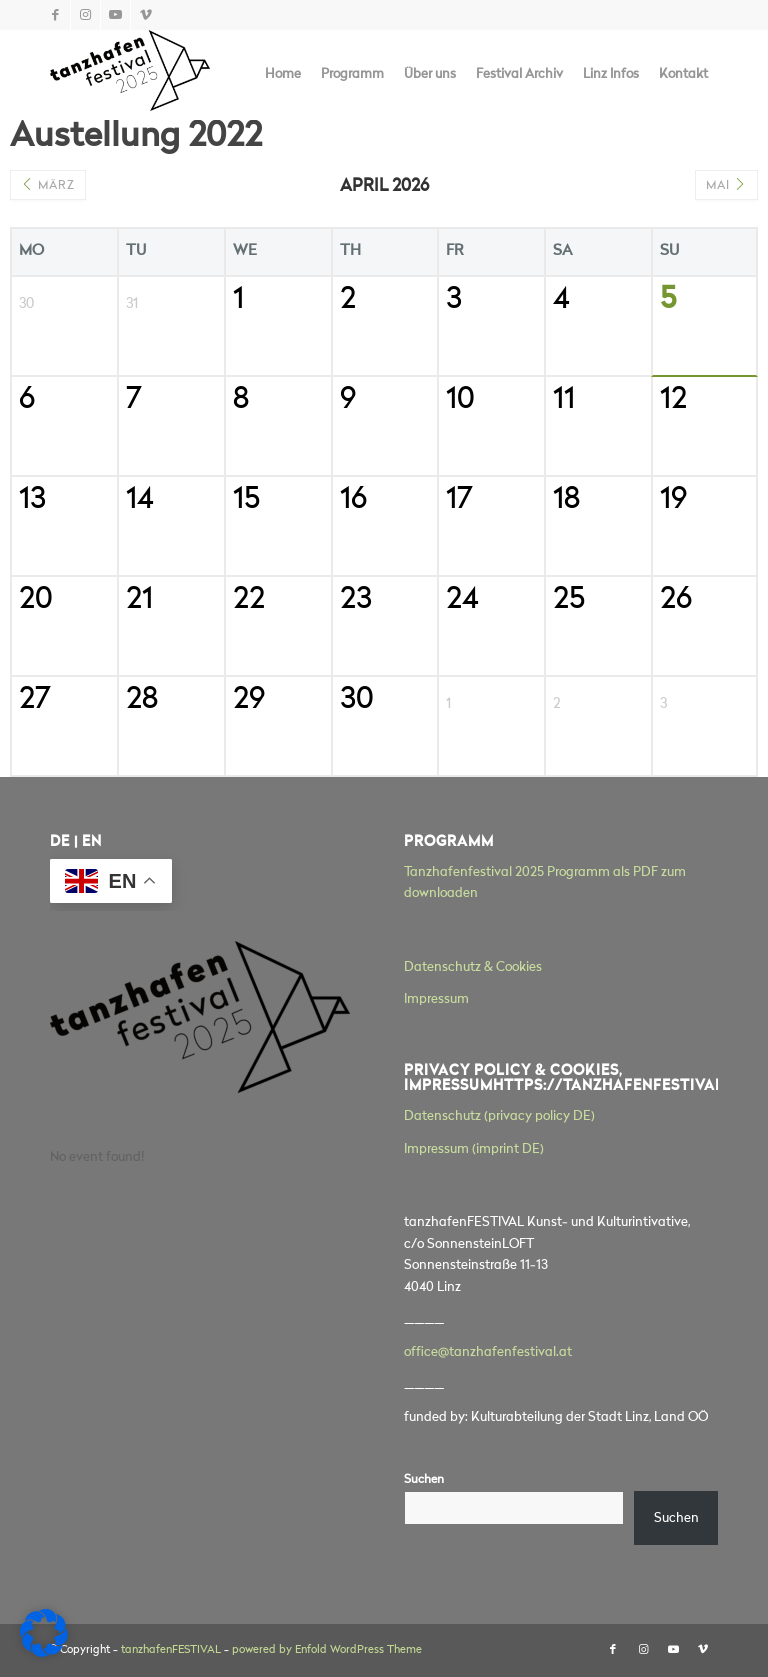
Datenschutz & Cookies (473, 967)
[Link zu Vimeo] (146, 15)
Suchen (424, 1480)
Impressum (436, 999)
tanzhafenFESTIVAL (171, 1650)
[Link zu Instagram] (85, 15)
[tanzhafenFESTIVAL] (130, 75)
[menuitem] (283, 75)
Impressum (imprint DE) (474, 1149)
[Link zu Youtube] (115, 15)
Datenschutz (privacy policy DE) (499, 1116)
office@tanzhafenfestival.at (488, 1352)
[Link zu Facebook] (55, 15)
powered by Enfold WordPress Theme (327, 1650)
